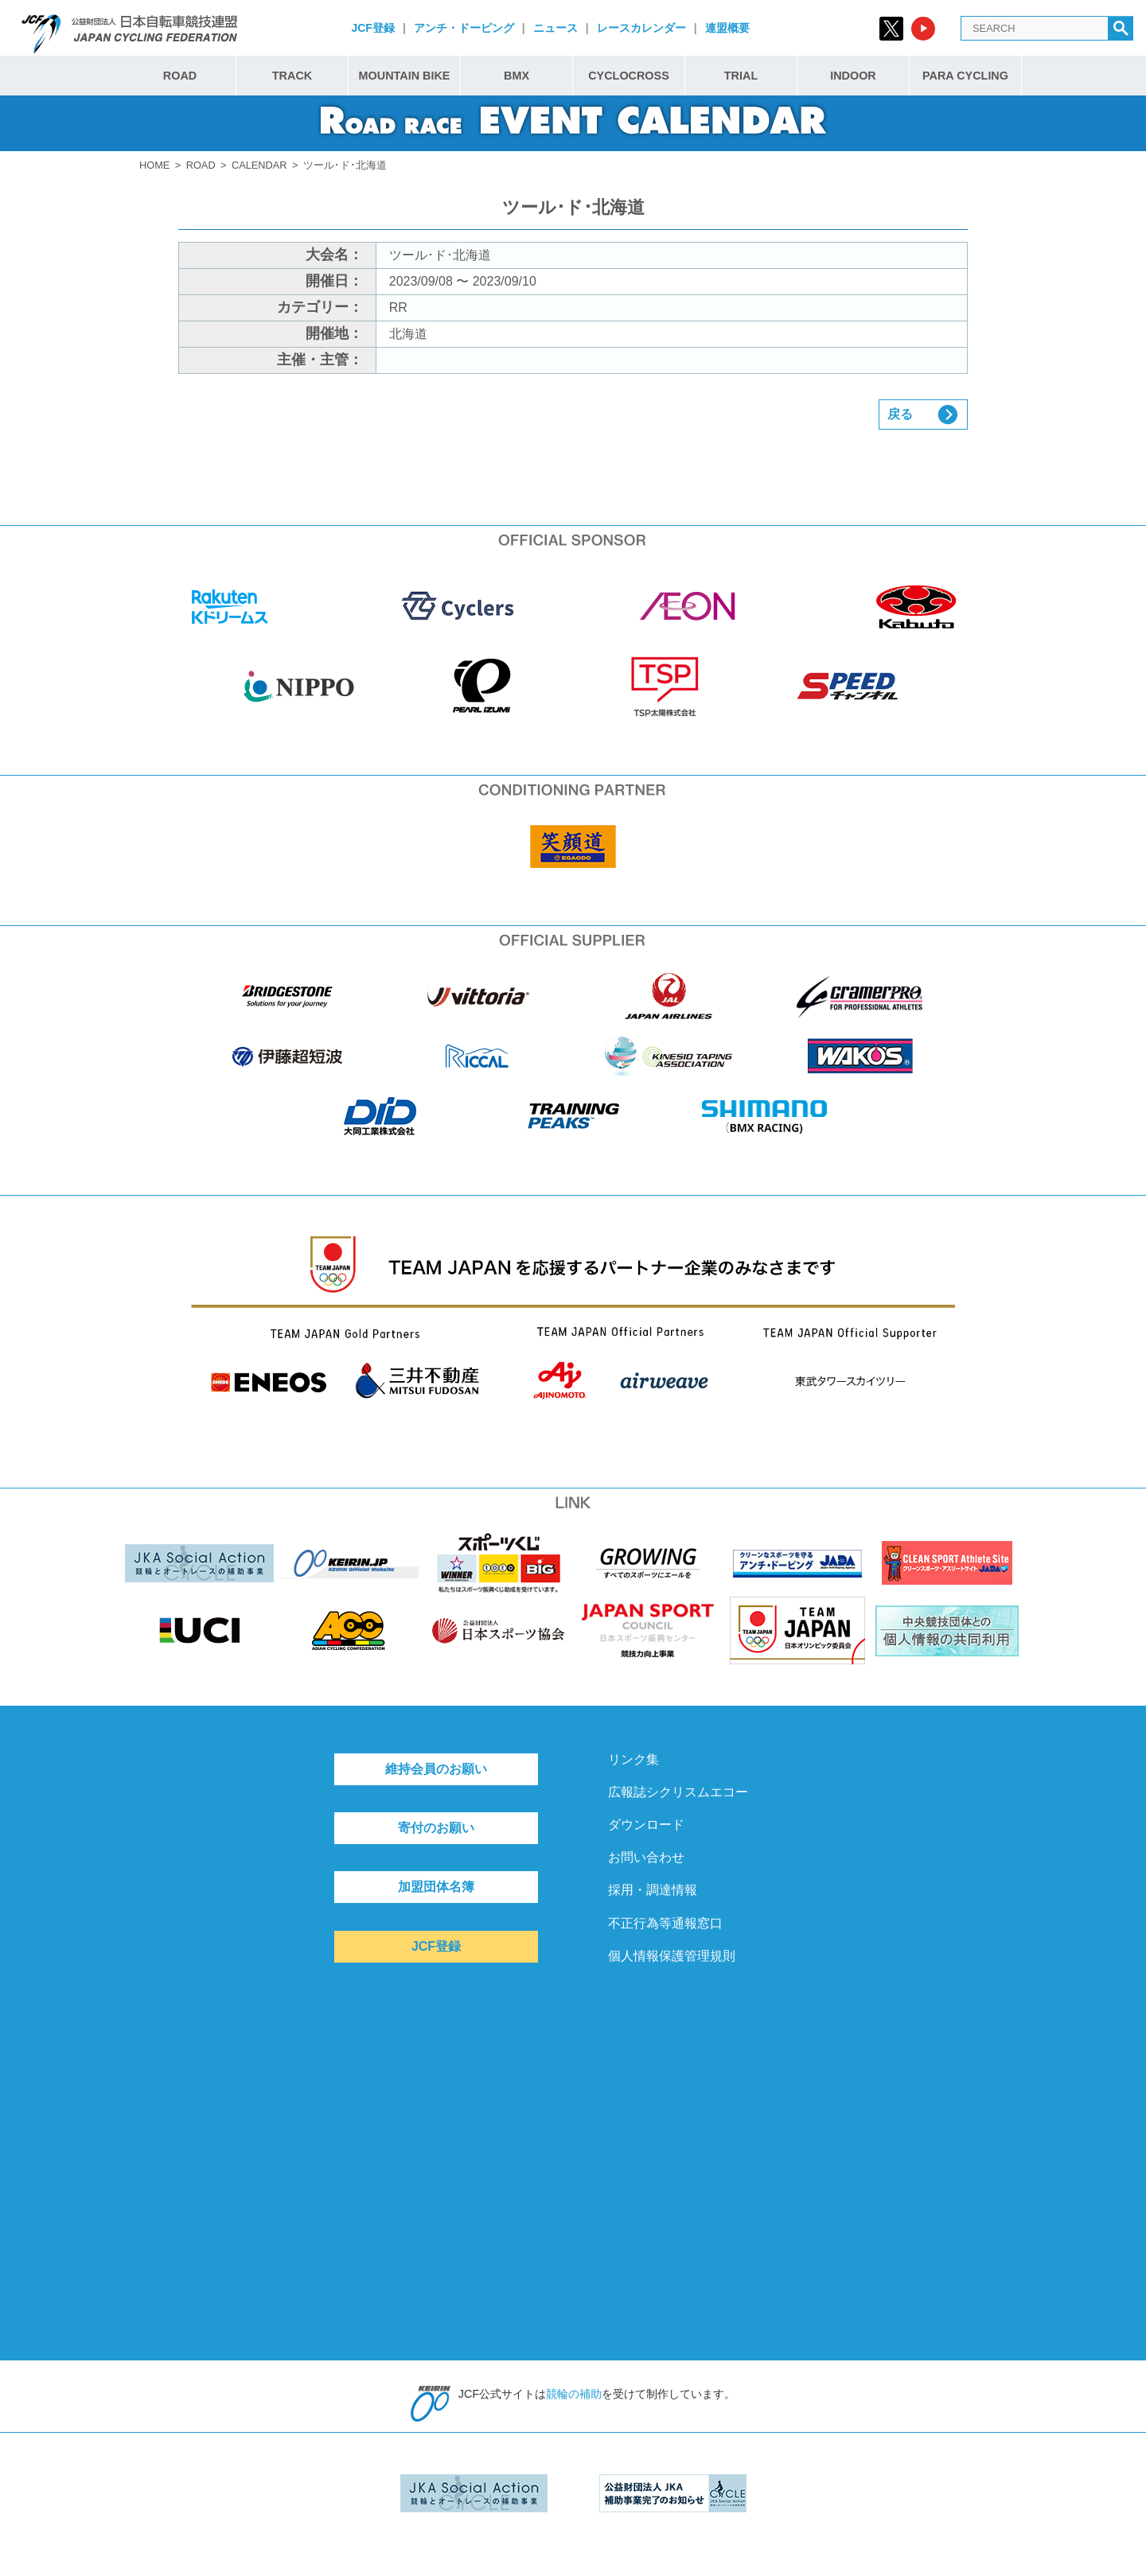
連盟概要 (727, 27)
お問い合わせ (646, 1857)
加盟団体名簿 (436, 1886)
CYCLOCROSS (628, 75)
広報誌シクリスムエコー (678, 1792)
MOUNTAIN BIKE (404, 75)
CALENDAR (259, 165)
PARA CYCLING (965, 75)
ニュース (555, 27)
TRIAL (741, 75)
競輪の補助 (574, 2393)
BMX (516, 75)
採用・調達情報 (652, 1890)
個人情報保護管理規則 (671, 1956)
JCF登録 (372, 27)
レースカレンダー (641, 27)
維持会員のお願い (436, 1769)
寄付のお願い (436, 1828)
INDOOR (853, 75)
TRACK (292, 75)
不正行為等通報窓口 (665, 1923)
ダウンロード (646, 1824)
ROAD (180, 75)
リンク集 (633, 1759)
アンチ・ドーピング (464, 27)
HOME (154, 165)
